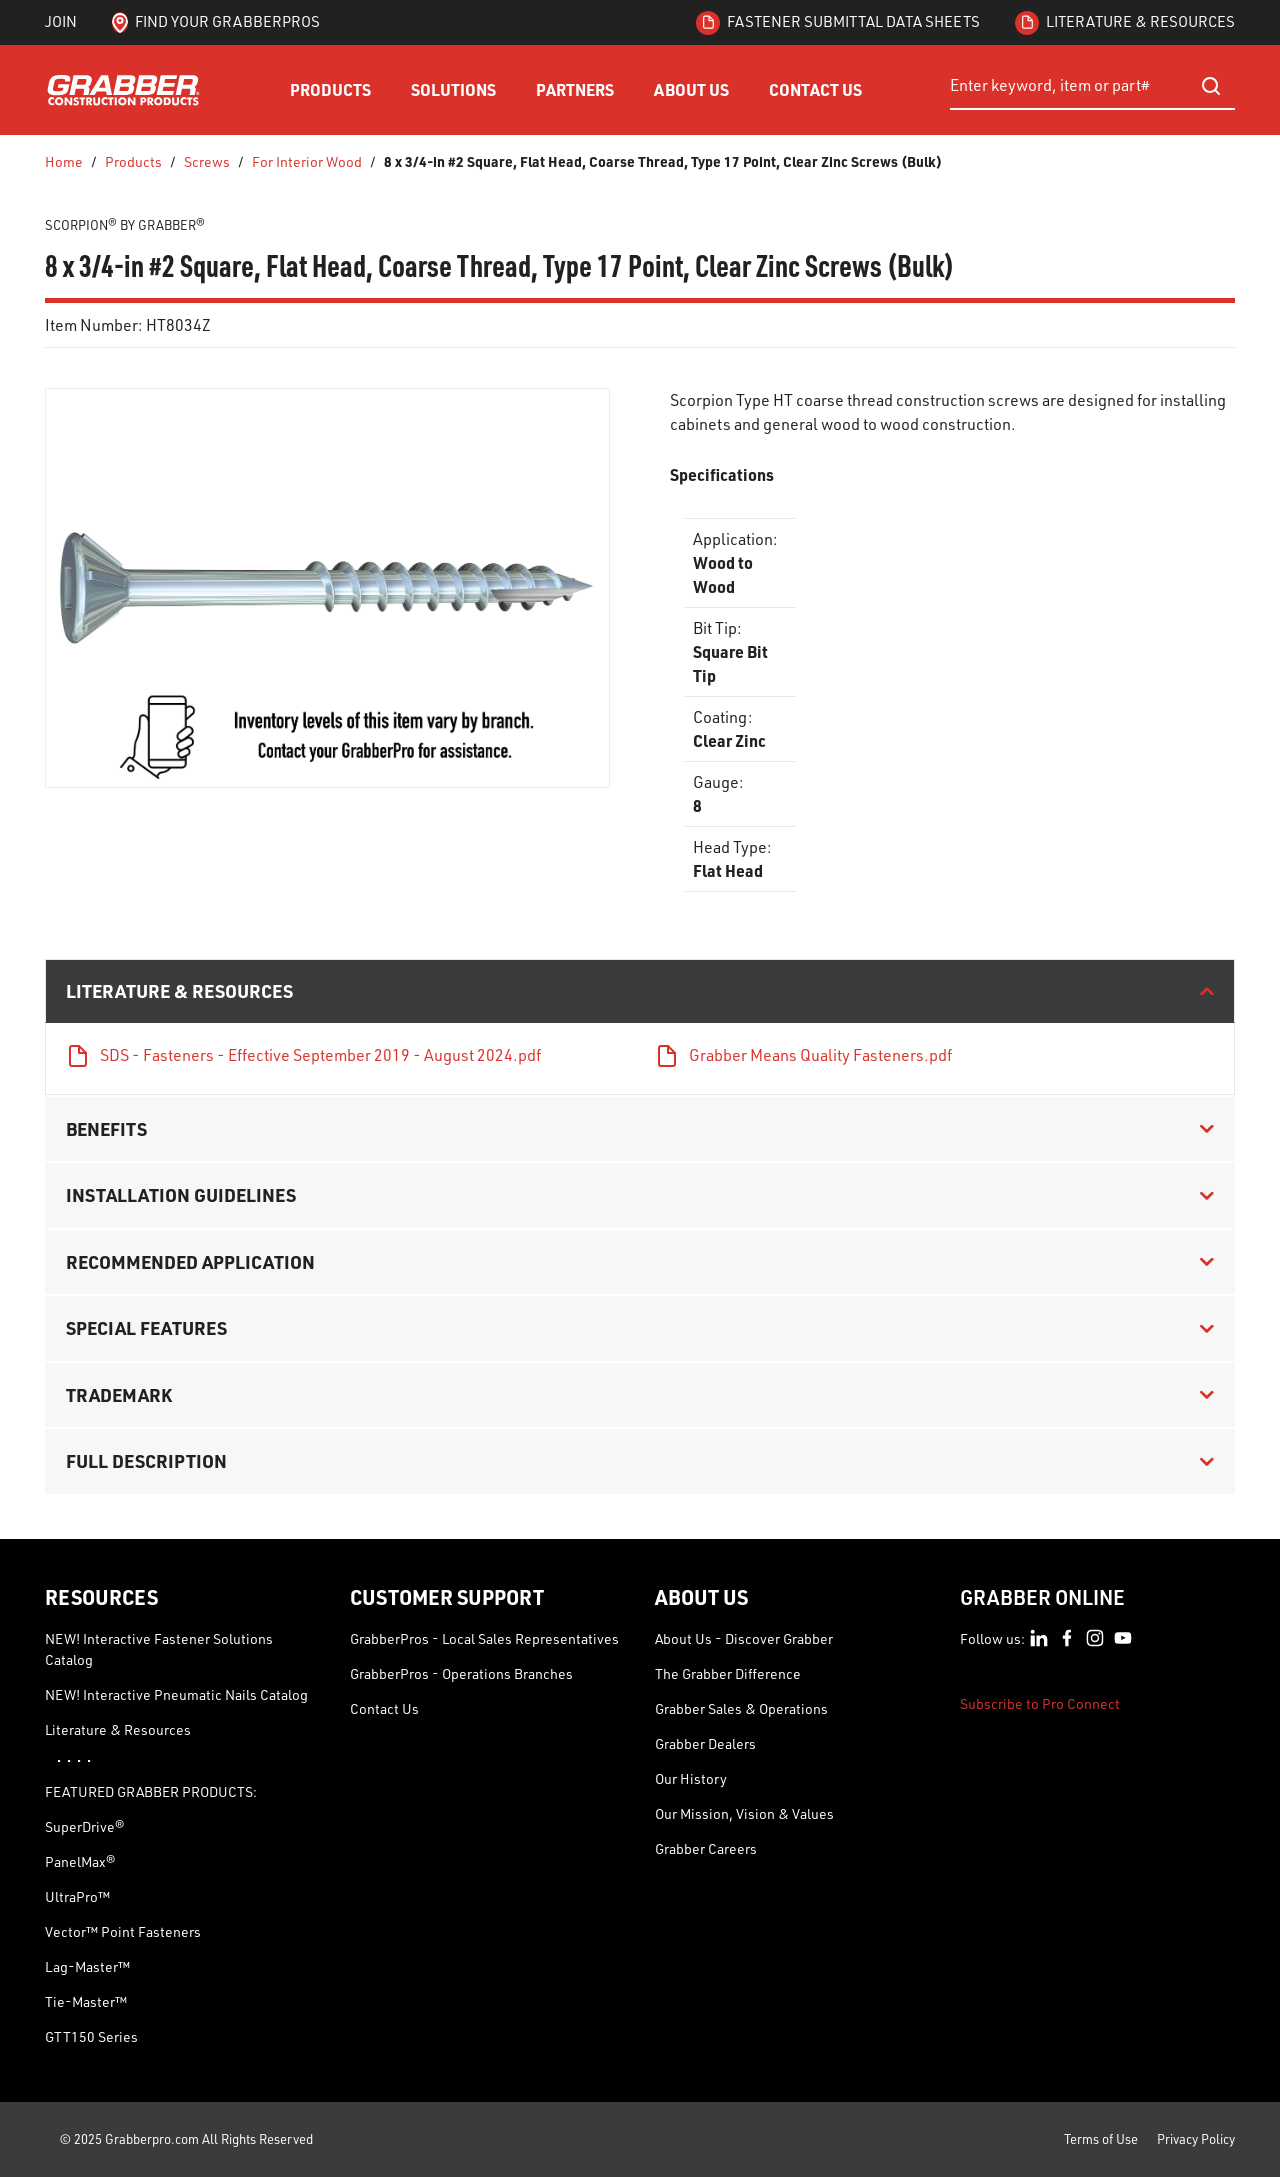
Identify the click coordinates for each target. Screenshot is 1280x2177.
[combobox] (1092, 86)
